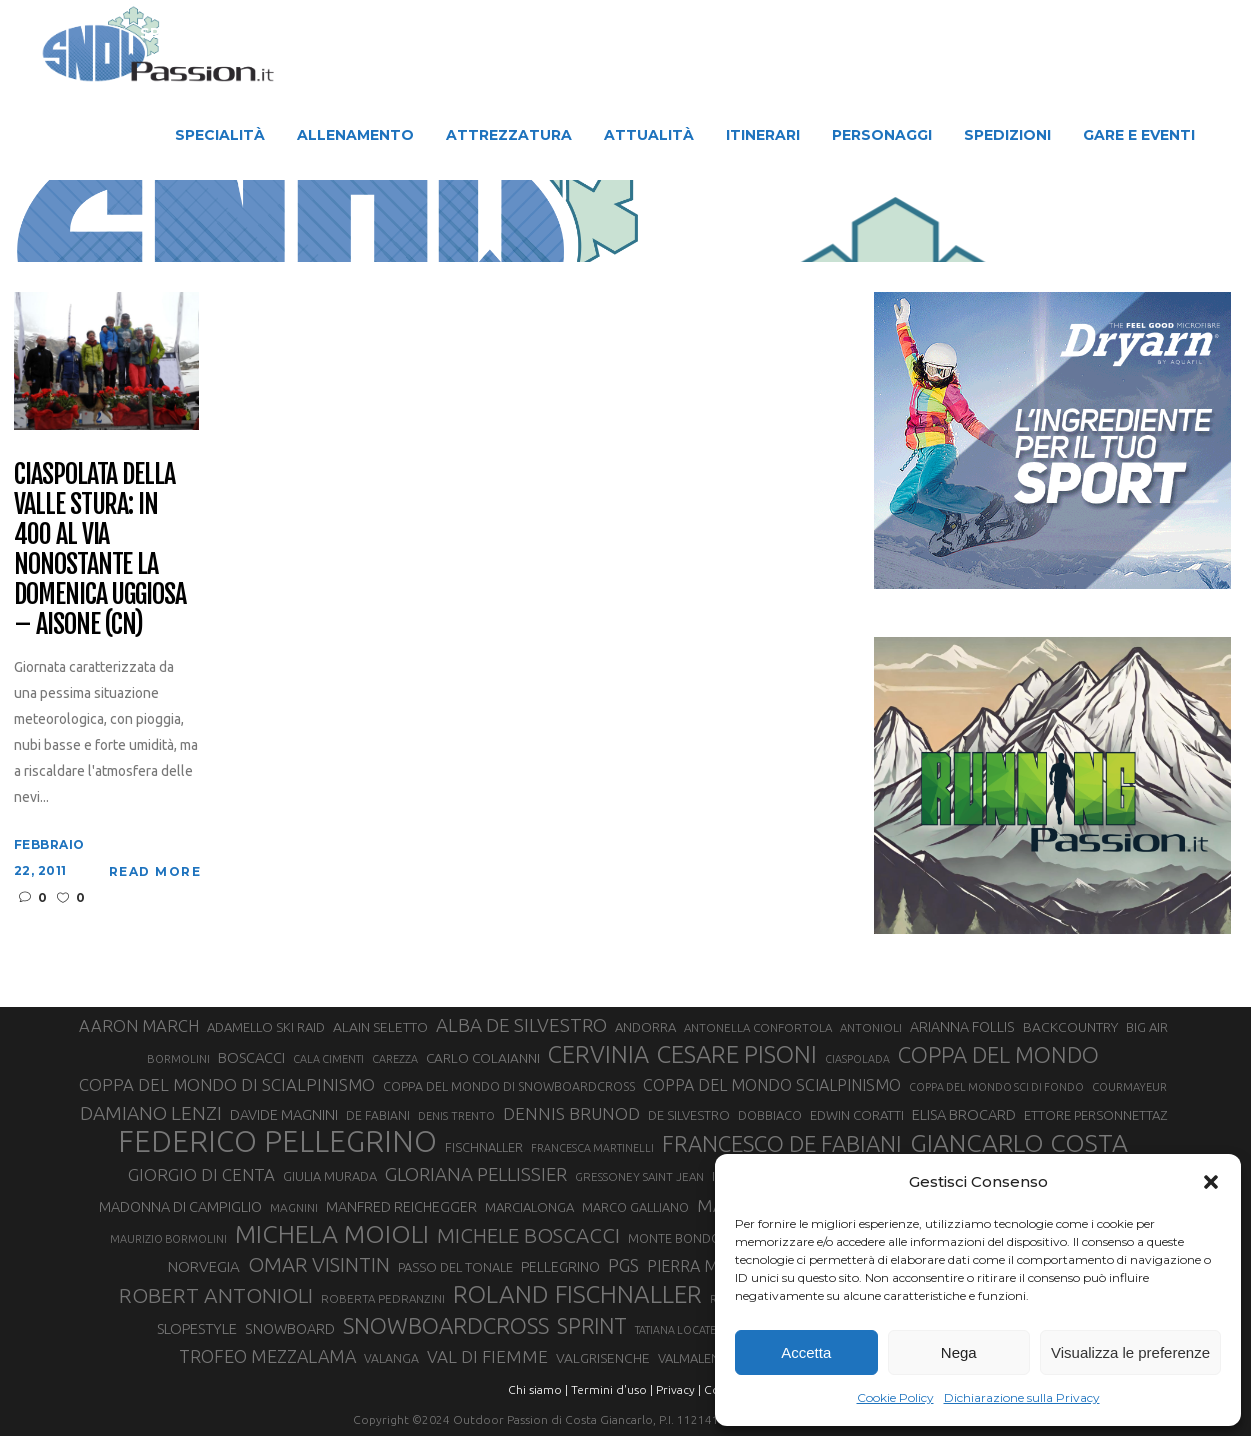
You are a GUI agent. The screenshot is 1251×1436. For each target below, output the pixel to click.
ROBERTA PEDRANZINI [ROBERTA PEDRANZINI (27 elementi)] (383, 1298)
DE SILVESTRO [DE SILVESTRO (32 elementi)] (689, 1115)
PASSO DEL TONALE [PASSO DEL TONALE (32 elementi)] (455, 1267)
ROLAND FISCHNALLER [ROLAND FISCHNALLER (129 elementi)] (577, 1294)
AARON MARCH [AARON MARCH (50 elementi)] (139, 1026)
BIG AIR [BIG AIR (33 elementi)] (1147, 1027)
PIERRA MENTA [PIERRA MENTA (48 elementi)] (702, 1266)
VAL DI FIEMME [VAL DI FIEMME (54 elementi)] (487, 1356)
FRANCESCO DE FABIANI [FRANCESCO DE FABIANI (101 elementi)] (782, 1143)
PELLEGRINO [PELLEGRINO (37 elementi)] (560, 1267)
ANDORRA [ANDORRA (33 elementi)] (645, 1027)
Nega (959, 1352)
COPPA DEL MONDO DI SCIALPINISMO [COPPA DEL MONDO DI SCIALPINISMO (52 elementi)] (227, 1084)
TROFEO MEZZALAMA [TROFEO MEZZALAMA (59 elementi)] (267, 1356)
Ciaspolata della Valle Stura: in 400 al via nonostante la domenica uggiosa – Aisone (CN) (100, 549)
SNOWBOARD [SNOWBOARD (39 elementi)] (290, 1329)
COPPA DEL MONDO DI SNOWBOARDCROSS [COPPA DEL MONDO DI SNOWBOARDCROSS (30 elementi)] (509, 1086)
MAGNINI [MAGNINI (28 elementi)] (294, 1207)
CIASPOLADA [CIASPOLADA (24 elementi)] (857, 1059)
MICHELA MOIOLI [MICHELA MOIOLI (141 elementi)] (332, 1234)
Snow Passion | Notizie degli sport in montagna (429, 222)
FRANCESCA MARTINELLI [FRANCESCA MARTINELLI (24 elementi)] (592, 1148)
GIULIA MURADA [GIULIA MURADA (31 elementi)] (330, 1176)
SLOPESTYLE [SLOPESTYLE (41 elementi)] (197, 1328)
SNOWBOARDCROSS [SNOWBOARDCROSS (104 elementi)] (446, 1325)
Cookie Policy (895, 1397)
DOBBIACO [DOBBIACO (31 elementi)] (770, 1115)
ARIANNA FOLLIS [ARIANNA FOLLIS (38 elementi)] (962, 1027)
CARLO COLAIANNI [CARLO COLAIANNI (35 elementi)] (483, 1058)
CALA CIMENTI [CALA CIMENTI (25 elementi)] (328, 1059)
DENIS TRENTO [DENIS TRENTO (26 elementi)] (456, 1116)
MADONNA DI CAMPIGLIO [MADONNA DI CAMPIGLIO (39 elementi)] (180, 1207)
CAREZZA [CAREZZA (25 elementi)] (395, 1059)
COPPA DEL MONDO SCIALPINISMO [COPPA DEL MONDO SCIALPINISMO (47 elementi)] (772, 1085)
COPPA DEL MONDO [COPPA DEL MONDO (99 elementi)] (998, 1054)
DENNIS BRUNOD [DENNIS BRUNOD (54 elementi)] (571, 1113)
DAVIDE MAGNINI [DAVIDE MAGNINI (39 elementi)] (284, 1115)
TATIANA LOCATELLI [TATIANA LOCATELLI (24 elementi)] (683, 1330)
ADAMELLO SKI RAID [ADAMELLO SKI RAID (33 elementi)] (266, 1027)
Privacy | (678, 1389)
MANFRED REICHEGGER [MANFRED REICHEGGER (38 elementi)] (401, 1207)
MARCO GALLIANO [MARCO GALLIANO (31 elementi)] (635, 1207)
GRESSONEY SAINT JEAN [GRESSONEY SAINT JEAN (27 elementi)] (639, 1176)
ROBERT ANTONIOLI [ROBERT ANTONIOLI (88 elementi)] (216, 1295)
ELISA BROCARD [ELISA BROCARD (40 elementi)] (964, 1114)
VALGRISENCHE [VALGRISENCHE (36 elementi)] (603, 1358)
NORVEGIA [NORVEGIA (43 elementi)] (204, 1266)
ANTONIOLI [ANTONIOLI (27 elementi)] (871, 1027)
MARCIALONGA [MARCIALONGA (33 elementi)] (529, 1207)
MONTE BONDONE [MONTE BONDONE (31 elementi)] (682, 1238)
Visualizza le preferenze (1130, 1352)
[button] (1211, 1182)
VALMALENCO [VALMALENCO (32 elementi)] (698, 1358)
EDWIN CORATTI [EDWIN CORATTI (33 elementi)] (857, 1115)
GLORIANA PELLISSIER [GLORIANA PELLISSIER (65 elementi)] (476, 1174)
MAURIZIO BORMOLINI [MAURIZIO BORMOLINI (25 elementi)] (168, 1239)
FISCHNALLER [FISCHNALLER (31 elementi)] (484, 1147)
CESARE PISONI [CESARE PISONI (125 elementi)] (737, 1055)
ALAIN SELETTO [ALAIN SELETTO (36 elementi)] (380, 1027)
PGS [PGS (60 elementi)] (623, 1265)
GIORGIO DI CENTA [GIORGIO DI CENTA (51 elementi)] (201, 1174)
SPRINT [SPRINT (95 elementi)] (592, 1326)
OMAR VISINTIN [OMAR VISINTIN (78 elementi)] (319, 1264)
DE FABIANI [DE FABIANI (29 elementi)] (378, 1115)
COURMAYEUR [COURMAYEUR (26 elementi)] (1129, 1087)
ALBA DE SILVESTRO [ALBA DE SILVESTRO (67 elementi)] (521, 1025)
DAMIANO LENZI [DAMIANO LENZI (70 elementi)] (151, 1113)
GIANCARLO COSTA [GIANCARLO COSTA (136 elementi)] (1019, 1143)
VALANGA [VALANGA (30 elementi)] (391, 1358)
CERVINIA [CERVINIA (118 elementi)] (598, 1054)
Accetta (806, 1352)
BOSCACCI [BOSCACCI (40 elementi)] (251, 1057)
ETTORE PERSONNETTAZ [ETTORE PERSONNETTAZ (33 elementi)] (1095, 1115)
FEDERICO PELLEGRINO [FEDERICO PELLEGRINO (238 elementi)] (277, 1142)
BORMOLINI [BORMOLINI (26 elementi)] (178, 1059)
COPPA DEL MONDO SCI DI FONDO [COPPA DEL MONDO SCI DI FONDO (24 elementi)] (996, 1087)
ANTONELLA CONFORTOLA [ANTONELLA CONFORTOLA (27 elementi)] (758, 1027)
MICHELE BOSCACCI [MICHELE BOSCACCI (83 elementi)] (528, 1235)
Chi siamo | (538, 1389)
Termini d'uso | (612, 1389)
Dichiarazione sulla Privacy (1022, 1397)
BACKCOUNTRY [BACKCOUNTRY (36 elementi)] (1070, 1027)
